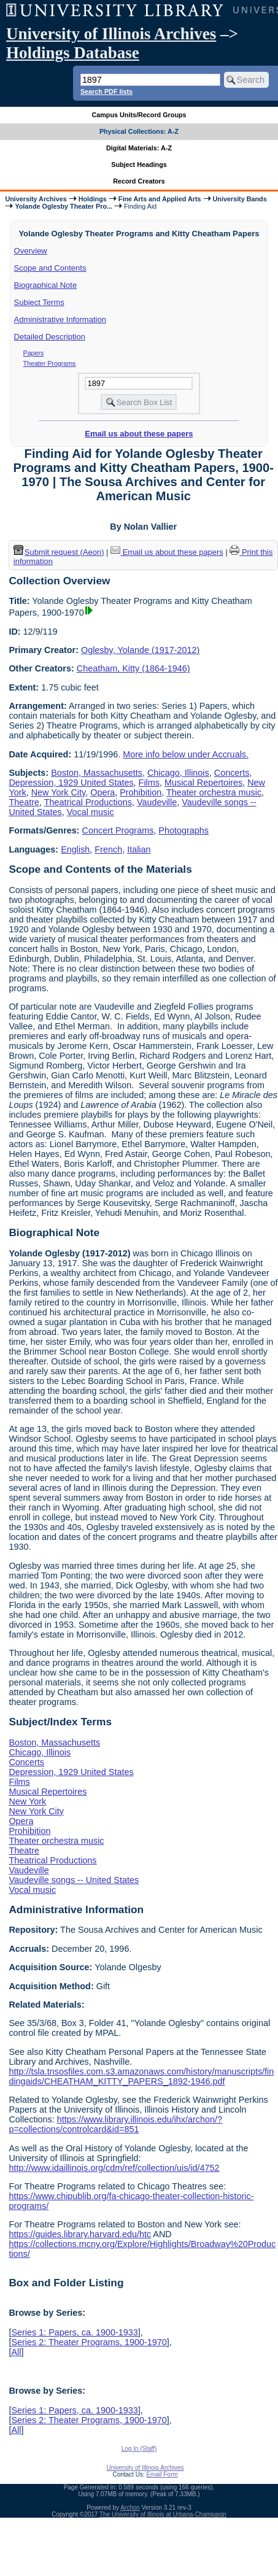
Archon (130, 2507)
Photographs (183, 830)
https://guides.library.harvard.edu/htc (80, 2234)
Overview (30, 250)
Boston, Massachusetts (96, 773)
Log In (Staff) (139, 2448)
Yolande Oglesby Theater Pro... (63, 206)
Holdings (93, 199)
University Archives (35, 199)
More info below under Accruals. (186, 754)
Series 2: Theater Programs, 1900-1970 (88, 2342)
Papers (33, 353)
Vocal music (90, 812)
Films (149, 782)
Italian (138, 849)
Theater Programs (49, 363)
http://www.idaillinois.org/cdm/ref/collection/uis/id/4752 (114, 2168)
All (16, 2352)
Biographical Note (45, 285)
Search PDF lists (106, 91)
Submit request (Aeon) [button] (59, 552)
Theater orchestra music (213, 792)
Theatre (24, 802)
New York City (58, 792)
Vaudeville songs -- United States (74, 1880)
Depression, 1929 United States (71, 782)
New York (27, 1801)
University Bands (240, 199)
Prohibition (140, 792)
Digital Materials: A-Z (139, 148)
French (108, 849)
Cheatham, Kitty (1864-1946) (133, 668)
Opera (102, 792)
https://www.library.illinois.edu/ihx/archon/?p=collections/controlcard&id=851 (115, 2124)
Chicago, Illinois (178, 773)
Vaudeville (157, 802)
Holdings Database (72, 53)
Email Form (161, 2474)
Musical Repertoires (203, 782)
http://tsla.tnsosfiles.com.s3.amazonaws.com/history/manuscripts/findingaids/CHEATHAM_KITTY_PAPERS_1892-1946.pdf (141, 2076)
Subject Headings (139, 164)
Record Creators (139, 181)
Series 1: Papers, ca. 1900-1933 (74, 2332)
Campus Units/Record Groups (138, 114)
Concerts (232, 773)
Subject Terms (39, 302)
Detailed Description (49, 336)
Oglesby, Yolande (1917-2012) (140, 650)
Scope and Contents (50, 268)
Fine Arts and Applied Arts (159, 199)
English (75, 849)
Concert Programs (118, 830)
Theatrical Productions (88, 802)
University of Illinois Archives (111, 34)
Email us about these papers (139, 433)
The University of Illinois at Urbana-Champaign (162, 2514)
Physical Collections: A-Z (139, 131)
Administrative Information (60, 319)
